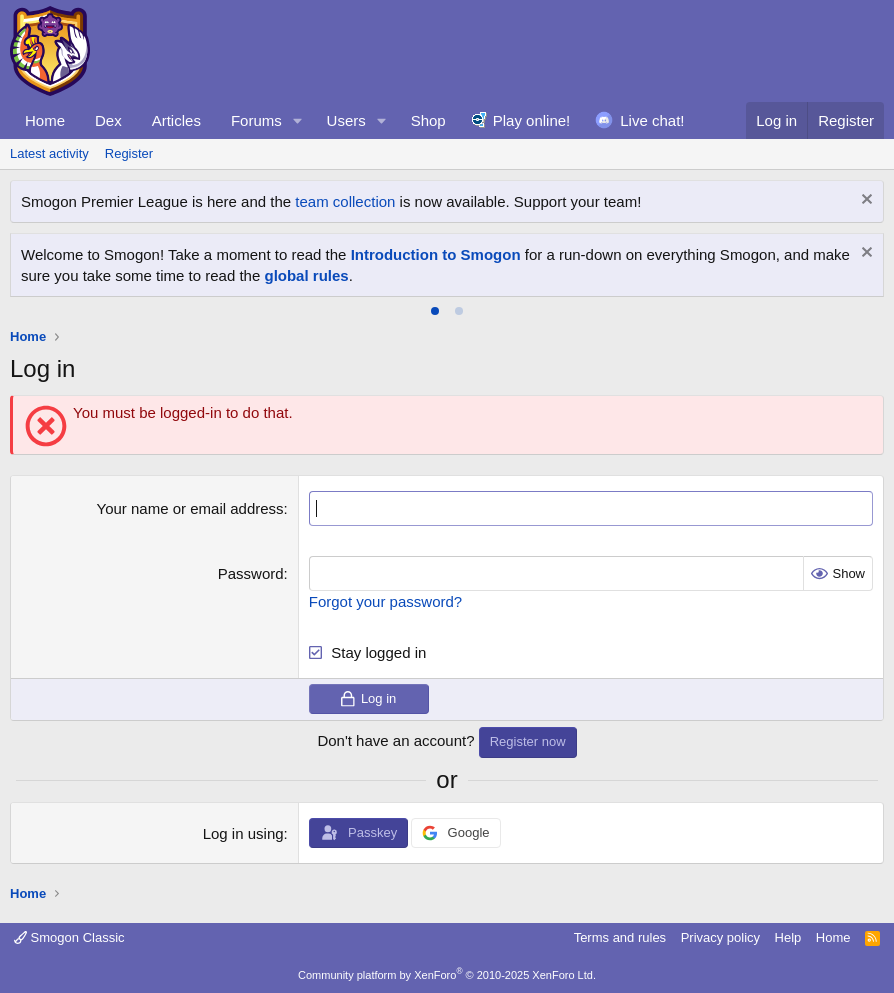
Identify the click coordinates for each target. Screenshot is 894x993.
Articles (176, 120)
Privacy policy (720, 937)
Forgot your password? (385, 601)
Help (788, 937)
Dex (108, 120)
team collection (345, 201)
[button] (298, 120)
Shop (428, 120)
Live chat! (652, 120)
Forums (256, 120)
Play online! (532, 120)
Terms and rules (620, 937)
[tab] (435, 311)
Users (346, 120)
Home (45, 120)
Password (251, 573)
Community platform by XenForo (447, 975)
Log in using (243, 833)
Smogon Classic (69, 937)
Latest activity (49, 153)
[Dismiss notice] (864, 201)
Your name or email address (190, 508)
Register (129, 153)
